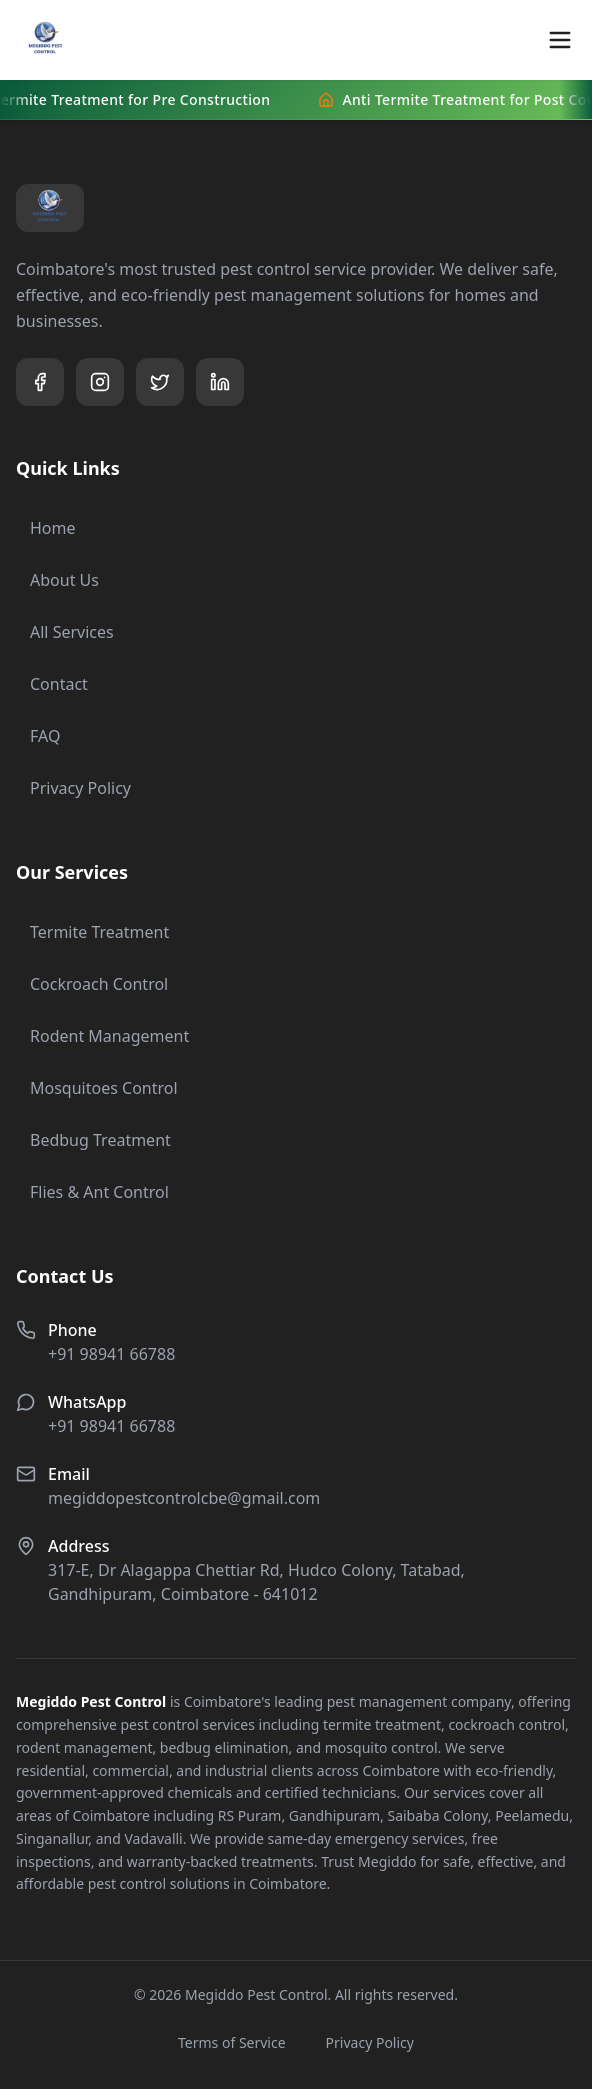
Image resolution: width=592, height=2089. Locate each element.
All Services (65, 632)
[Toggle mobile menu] (560, 40)
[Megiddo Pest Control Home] (46, 40)
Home (46, 528)
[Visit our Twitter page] (160, 382)
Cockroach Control (92, 984)
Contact (52, 684)
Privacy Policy (73, 788)
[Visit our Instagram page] (100, 382)
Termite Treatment (92, 932)
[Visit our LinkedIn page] (220, 382)
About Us (57, 580)
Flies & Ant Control (92, 1192)
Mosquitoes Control (97, 1088)
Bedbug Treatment (93, 1140)
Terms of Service (232, 2042)
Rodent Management (102, 1036)
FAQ (38, 736)
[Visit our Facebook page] (40, 382)
